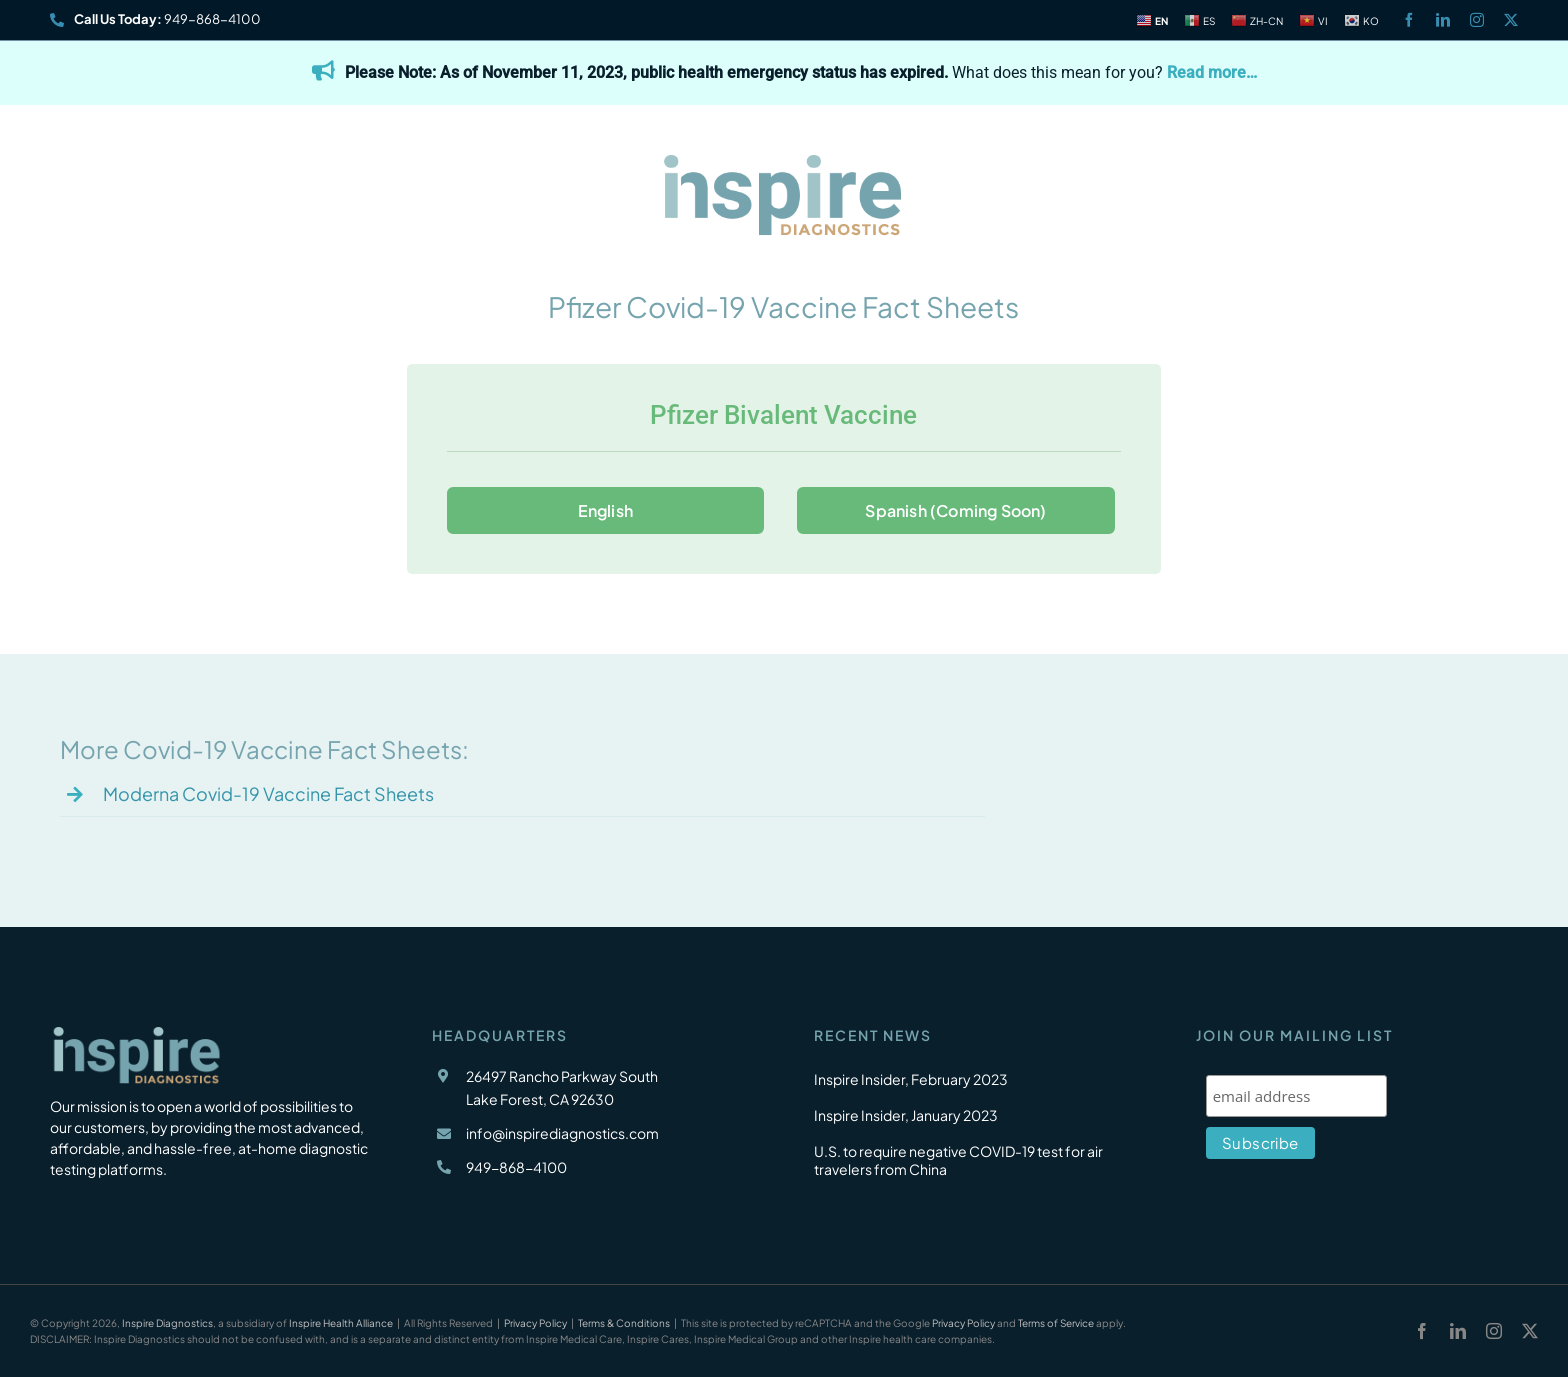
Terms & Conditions (624, 1323)
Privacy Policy (535, 1323)
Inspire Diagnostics (167, 1323)
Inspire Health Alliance (341, 1323)
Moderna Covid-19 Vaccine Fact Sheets (268, 793)
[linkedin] (1443, 20)
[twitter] (1511, 20)
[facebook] (1409, 20)
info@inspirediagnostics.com (562, 1133)
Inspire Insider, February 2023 (911, 1079)
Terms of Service (1056, 1323)
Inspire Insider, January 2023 (906, 1115)
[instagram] (1477, 20)
